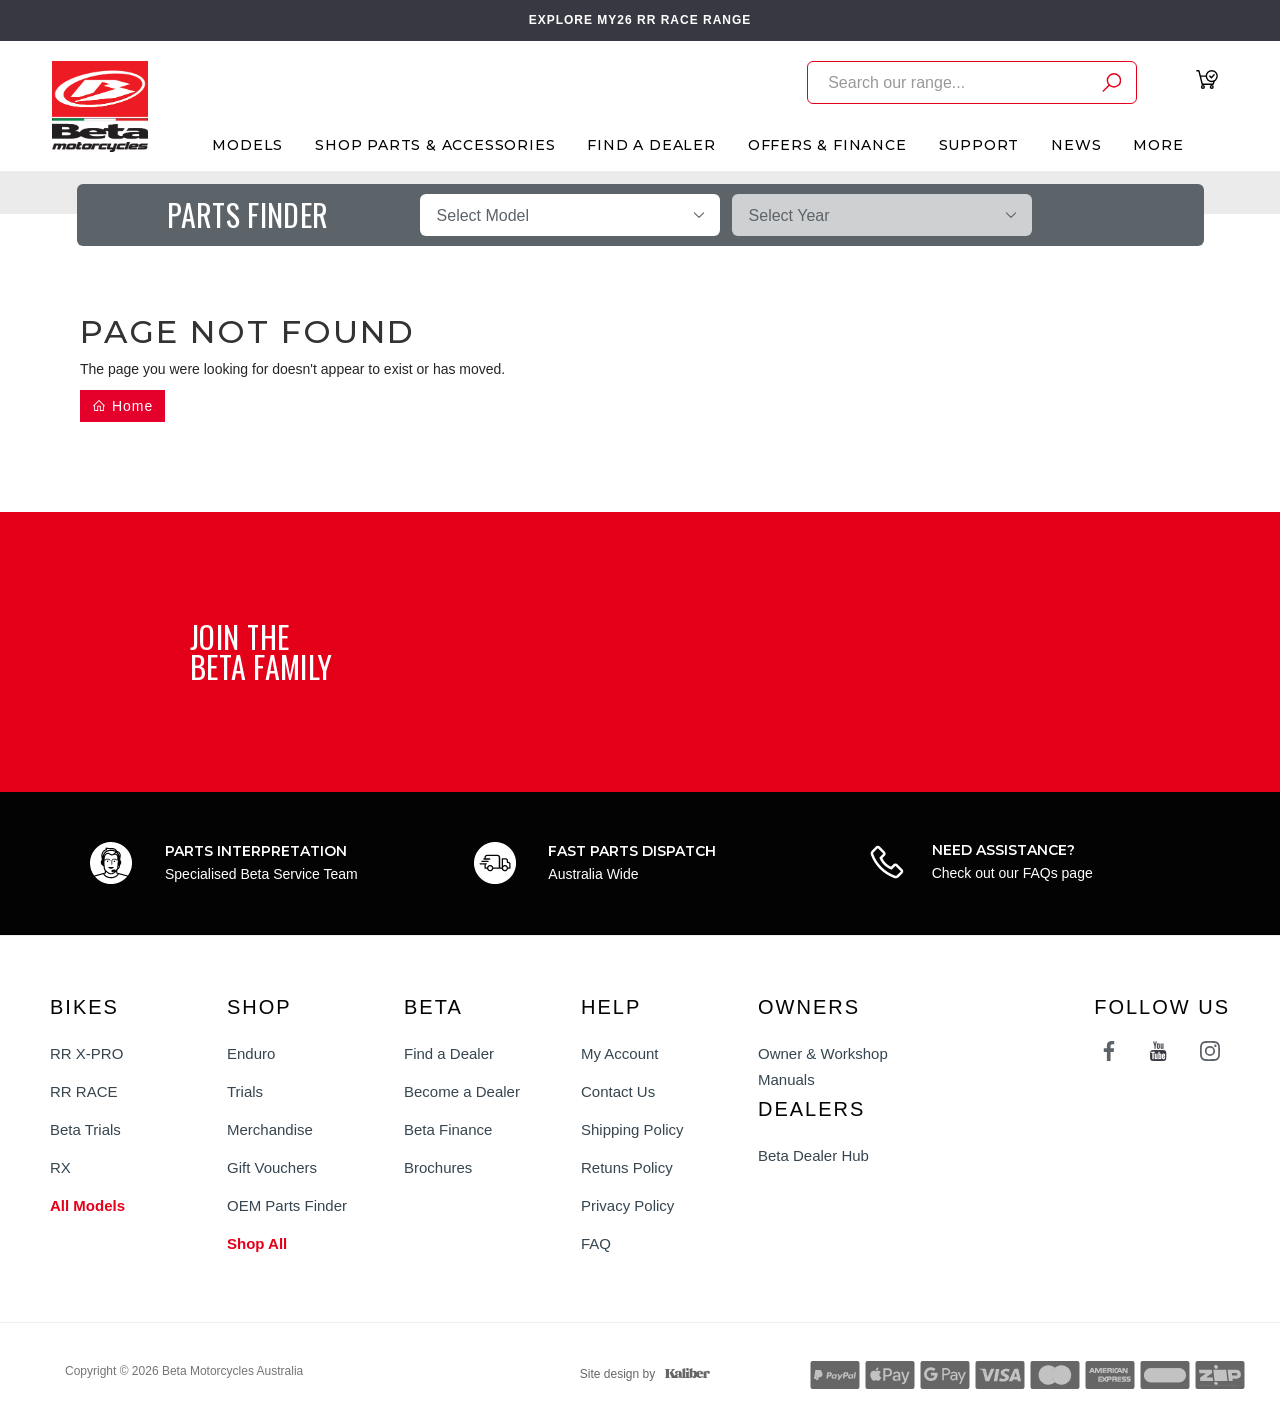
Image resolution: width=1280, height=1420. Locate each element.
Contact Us (618, 1091)
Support (979, 145)
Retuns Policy (627, 1167)
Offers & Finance (827, 145)
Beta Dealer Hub (813, 1155)
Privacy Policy (627, 1205)
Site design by (640, 1374)
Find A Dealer (651, 145)
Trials (245, 1091)
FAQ (596, 1243)
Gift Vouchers (272, 1167)
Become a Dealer (462, 1091)
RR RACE (84, 1091)
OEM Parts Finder (287, 1205)
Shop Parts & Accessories (435, 145)
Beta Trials (85, 1129)
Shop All (257, 1243)
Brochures (438, 1167)
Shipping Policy (632, 1129)
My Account (620, 1053)
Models (247, 145)
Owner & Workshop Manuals (823, 1066)
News (1076, 145)
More (1158, 145)
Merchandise (270, 1129)
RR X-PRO (86, 1053)
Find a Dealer (449, 1053)
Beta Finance (448, 1129)
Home (122, 406)
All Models (87, 1205)
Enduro (251, 1053)
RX (60, 1167)
